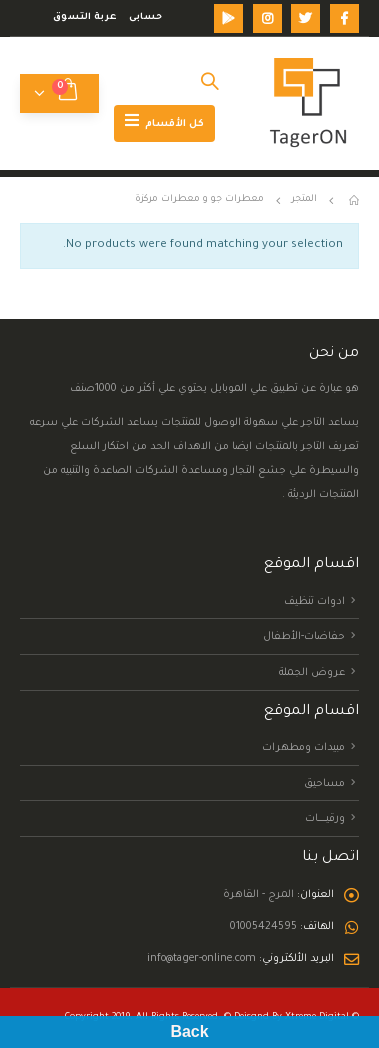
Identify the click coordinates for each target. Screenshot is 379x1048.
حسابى (145, 17)
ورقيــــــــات (325, 819)
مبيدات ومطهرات (303, 748)
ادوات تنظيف (314, 601)
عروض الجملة (312, 673)
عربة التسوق (85, 17)
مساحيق (324, 783)
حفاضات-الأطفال (304, 637)
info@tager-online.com (201, 959)
